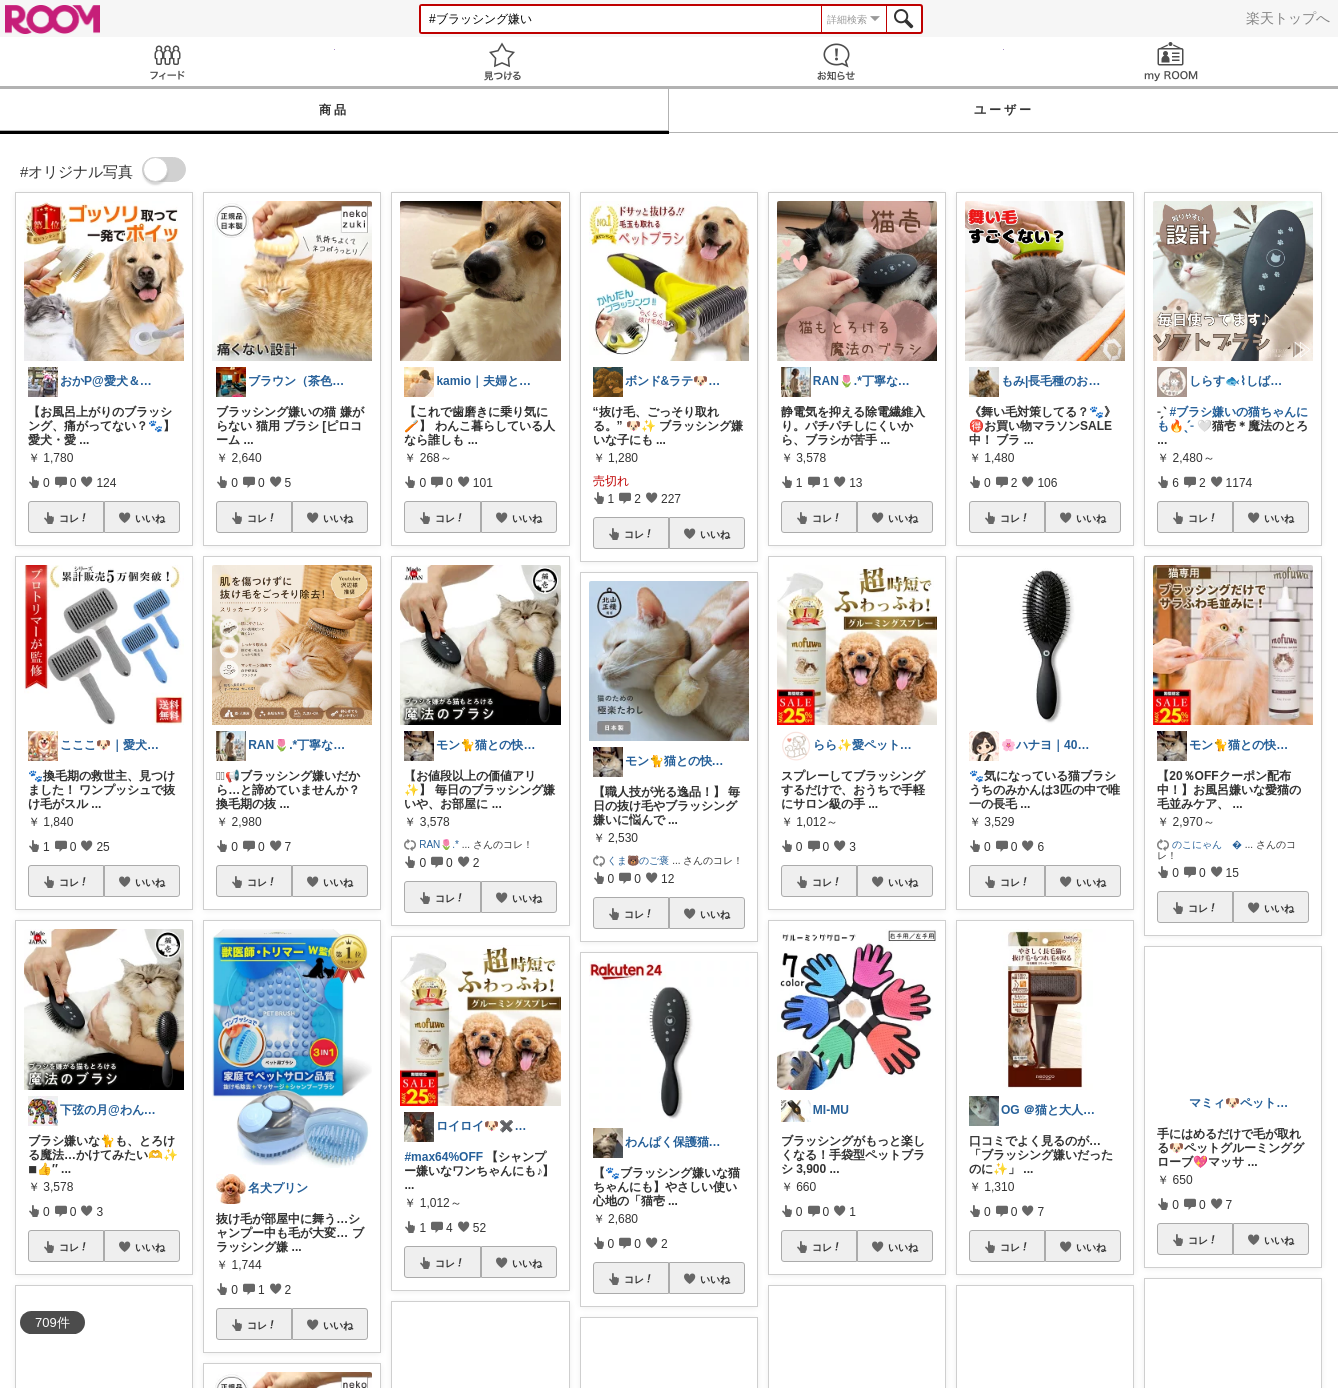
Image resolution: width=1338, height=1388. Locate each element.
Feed (167, 61)
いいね (150, 518)
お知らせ (836, 61)
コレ (74, 518)
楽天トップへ (1288, 18)
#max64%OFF (443, 1157)
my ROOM (1171, 61)
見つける (502, 61)
